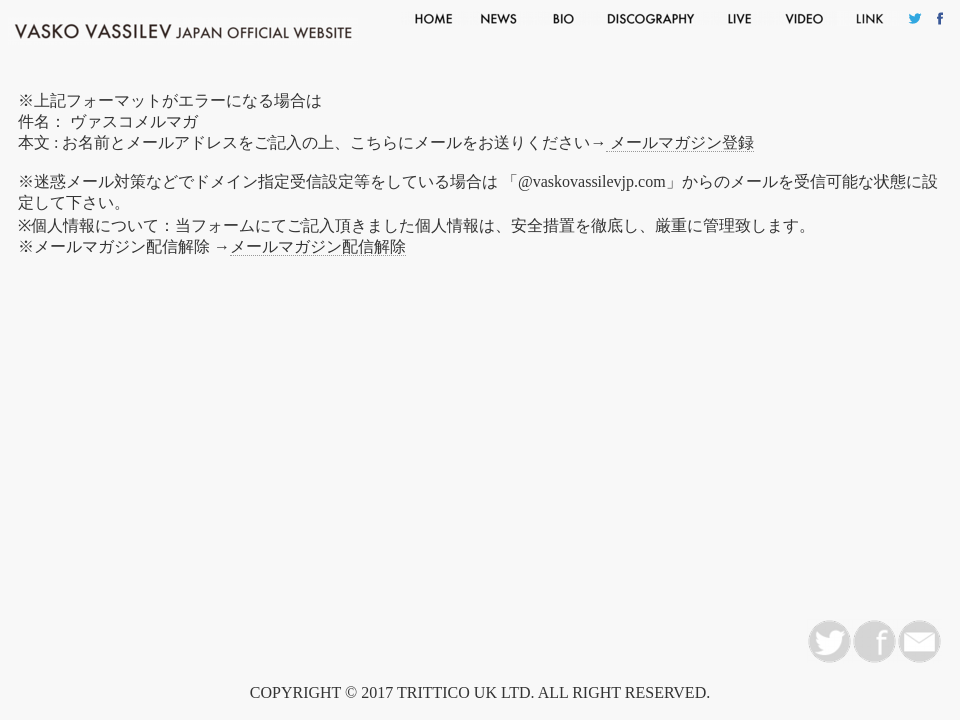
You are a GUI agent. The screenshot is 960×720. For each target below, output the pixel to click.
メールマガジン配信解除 (318, 246)
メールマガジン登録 (680, 142)
